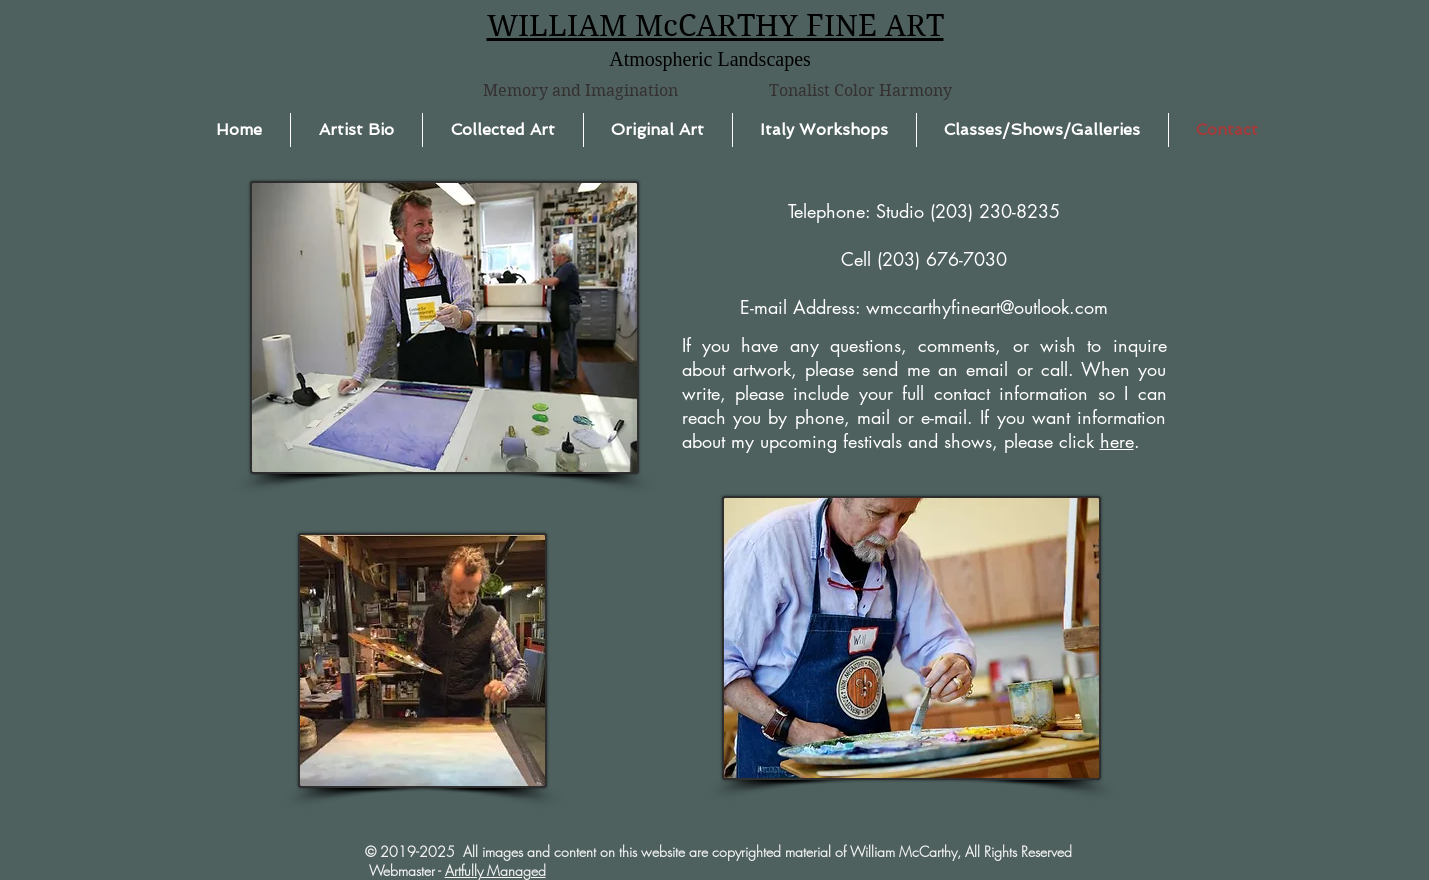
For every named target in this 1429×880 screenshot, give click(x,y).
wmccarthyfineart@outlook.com (987, 307)
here (1117, 441)
